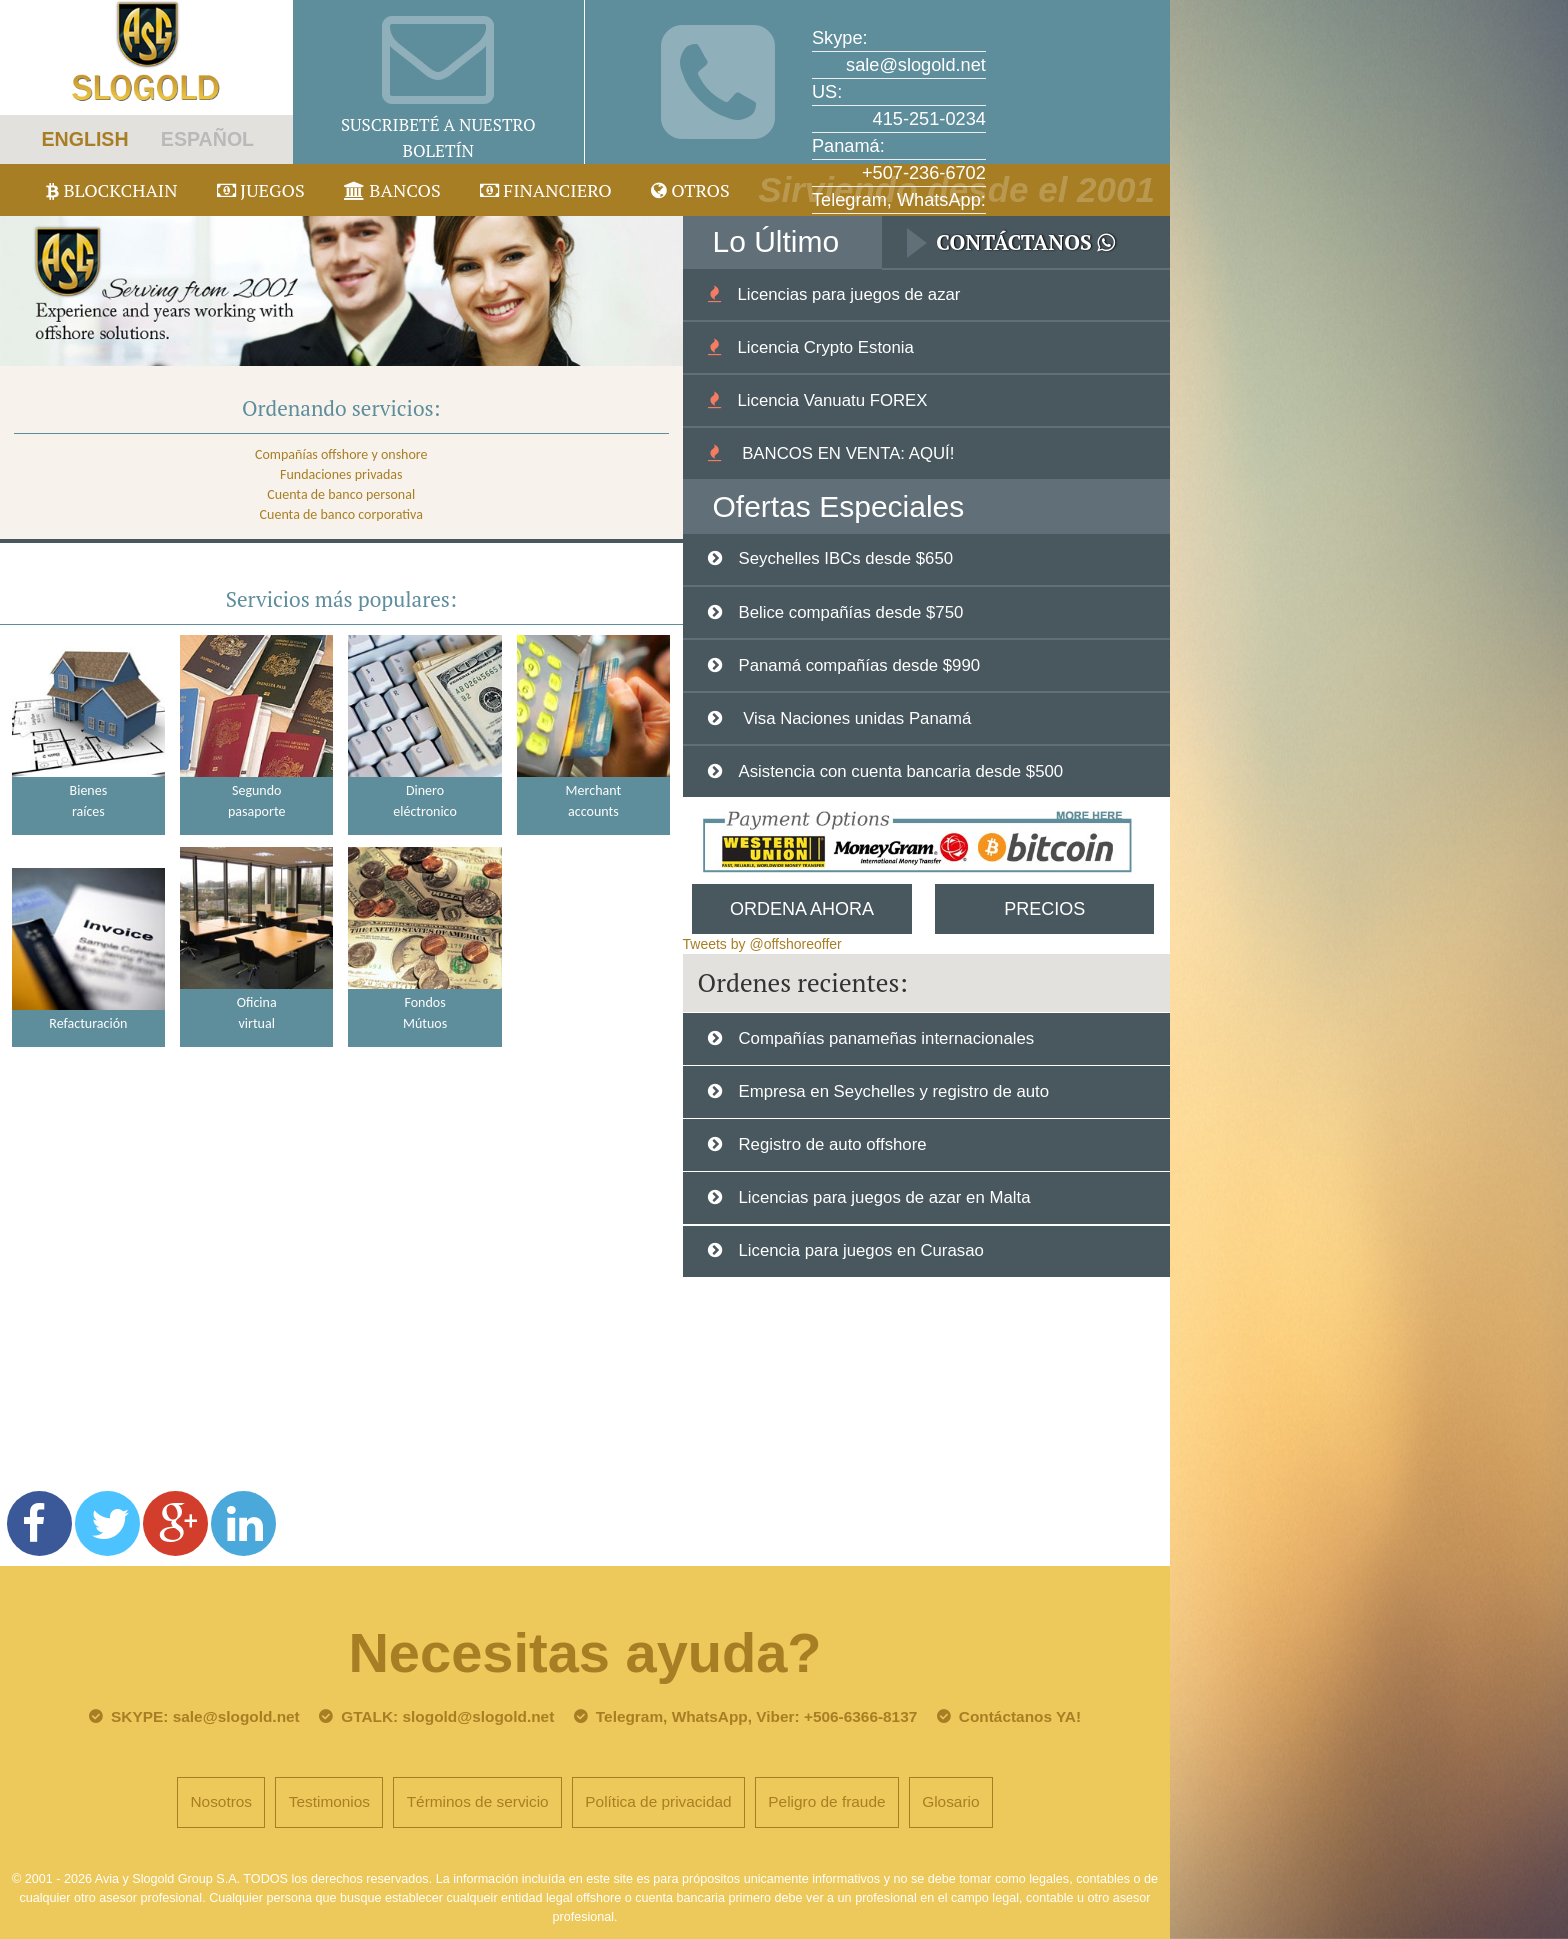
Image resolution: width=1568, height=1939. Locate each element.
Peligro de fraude (826, 1801)
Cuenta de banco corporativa (341, 514)
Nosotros (221, 1801)
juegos (261, 190)
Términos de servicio (478, 1801)
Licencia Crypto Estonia (825, 347)
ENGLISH (84, 139)
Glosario (950, 1801)
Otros (690, 190)
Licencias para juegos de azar (848, 294)
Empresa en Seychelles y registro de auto (893, 1091)
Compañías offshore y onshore (341, 454)
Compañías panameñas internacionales (886, 1038)
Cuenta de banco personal (341, 494)
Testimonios (329, 1801)
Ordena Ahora (802, 909)
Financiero (546, 190)
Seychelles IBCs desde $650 (845, 558)
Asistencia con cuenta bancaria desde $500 (900, 771)
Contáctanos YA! (1020, 1716)
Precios (1044, 909)
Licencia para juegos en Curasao (860, 1250)
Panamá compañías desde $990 (859, 665)
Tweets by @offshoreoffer (762, 944)
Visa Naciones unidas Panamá (854, 718)
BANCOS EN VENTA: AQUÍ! (845, 453)
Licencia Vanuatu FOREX (832, 400)
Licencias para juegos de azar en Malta (884, 1197)
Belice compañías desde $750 (850, 612)
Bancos (392, 190)
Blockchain (112, 190)
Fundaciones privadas (341, 474)
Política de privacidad (658, 1801)
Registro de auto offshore (832, 1144)
